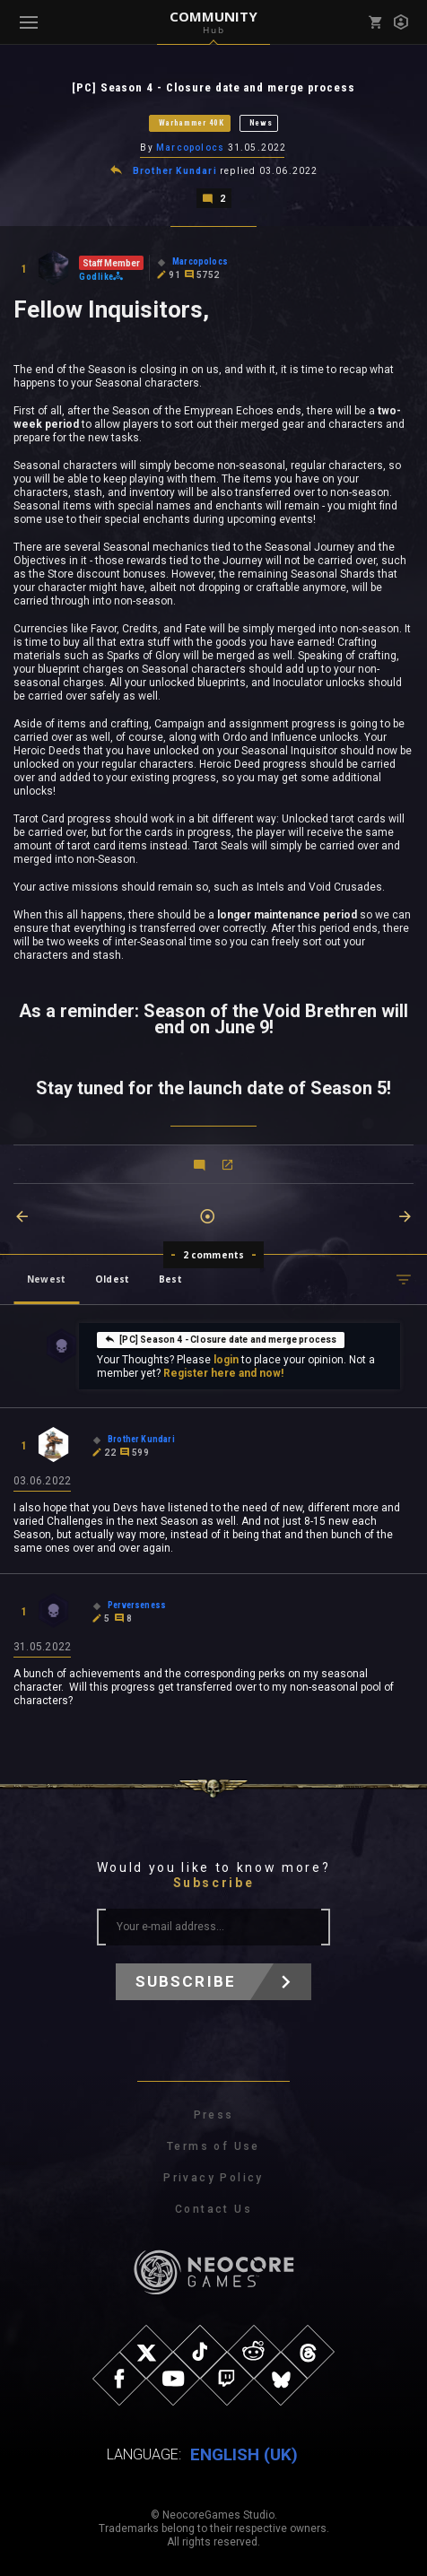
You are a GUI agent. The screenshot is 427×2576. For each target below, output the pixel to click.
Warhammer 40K (191, 122)
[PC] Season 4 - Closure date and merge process (220, 1339)
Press (214, 2115)
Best (170, 1279)
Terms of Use (213, 2146)
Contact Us (213, 2209)
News (261, 122)
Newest (46, 1279)
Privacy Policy (213, 2177)
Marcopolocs (190, 147)
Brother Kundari (175, 171)
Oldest (112, 1279)
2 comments (214, 1255)
